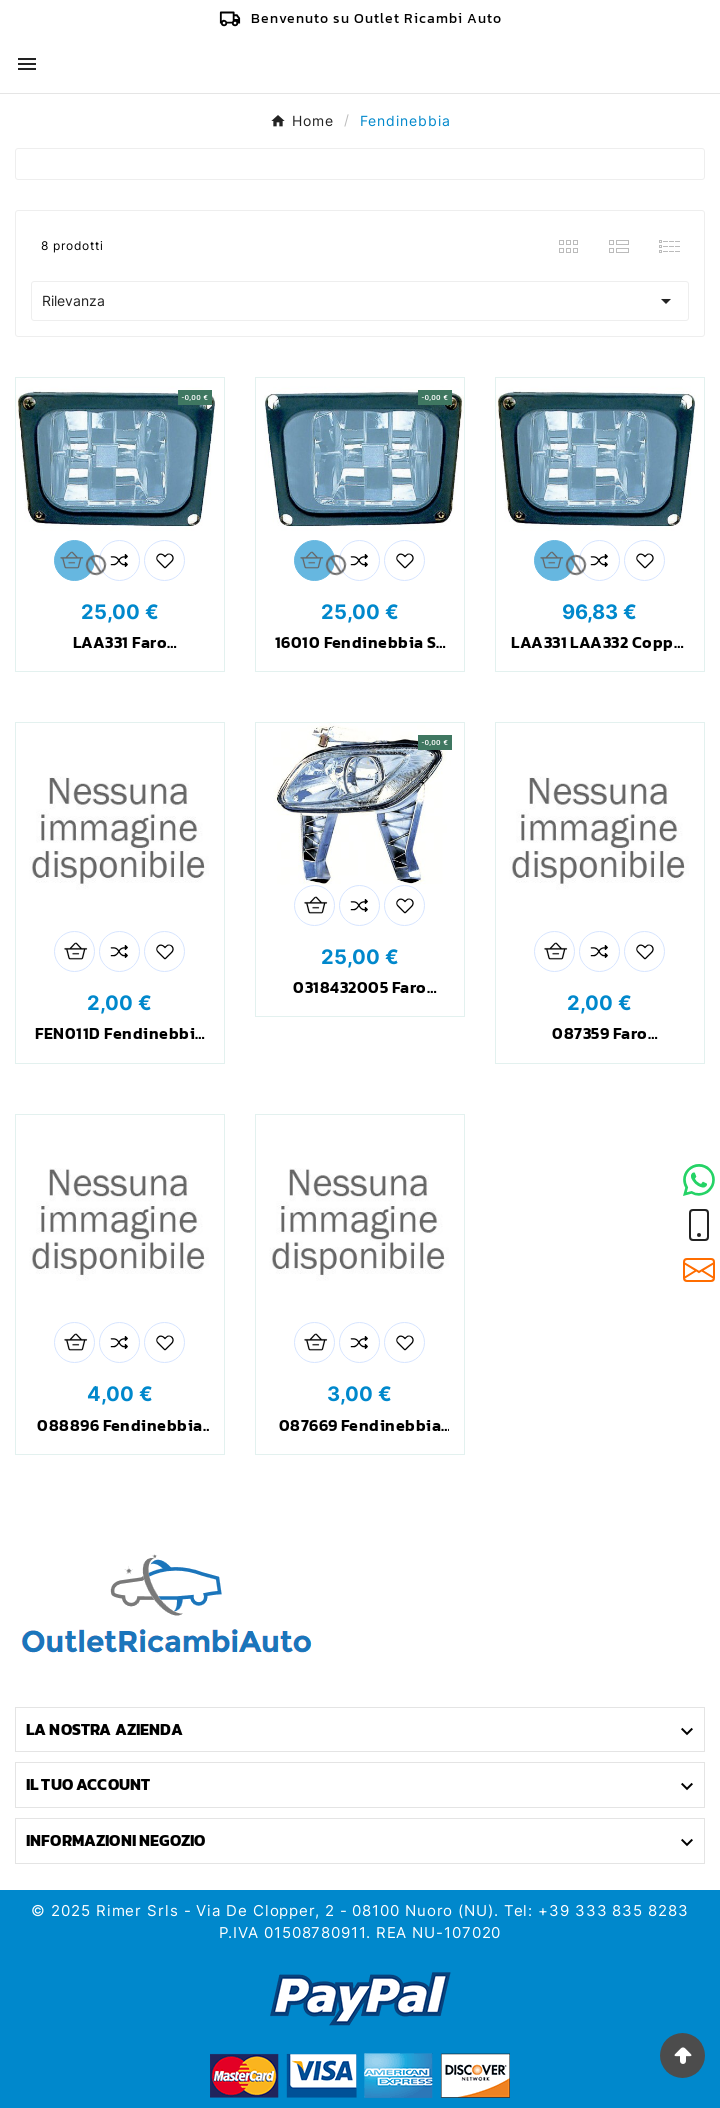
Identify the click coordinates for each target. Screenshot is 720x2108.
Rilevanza (360, 301)
